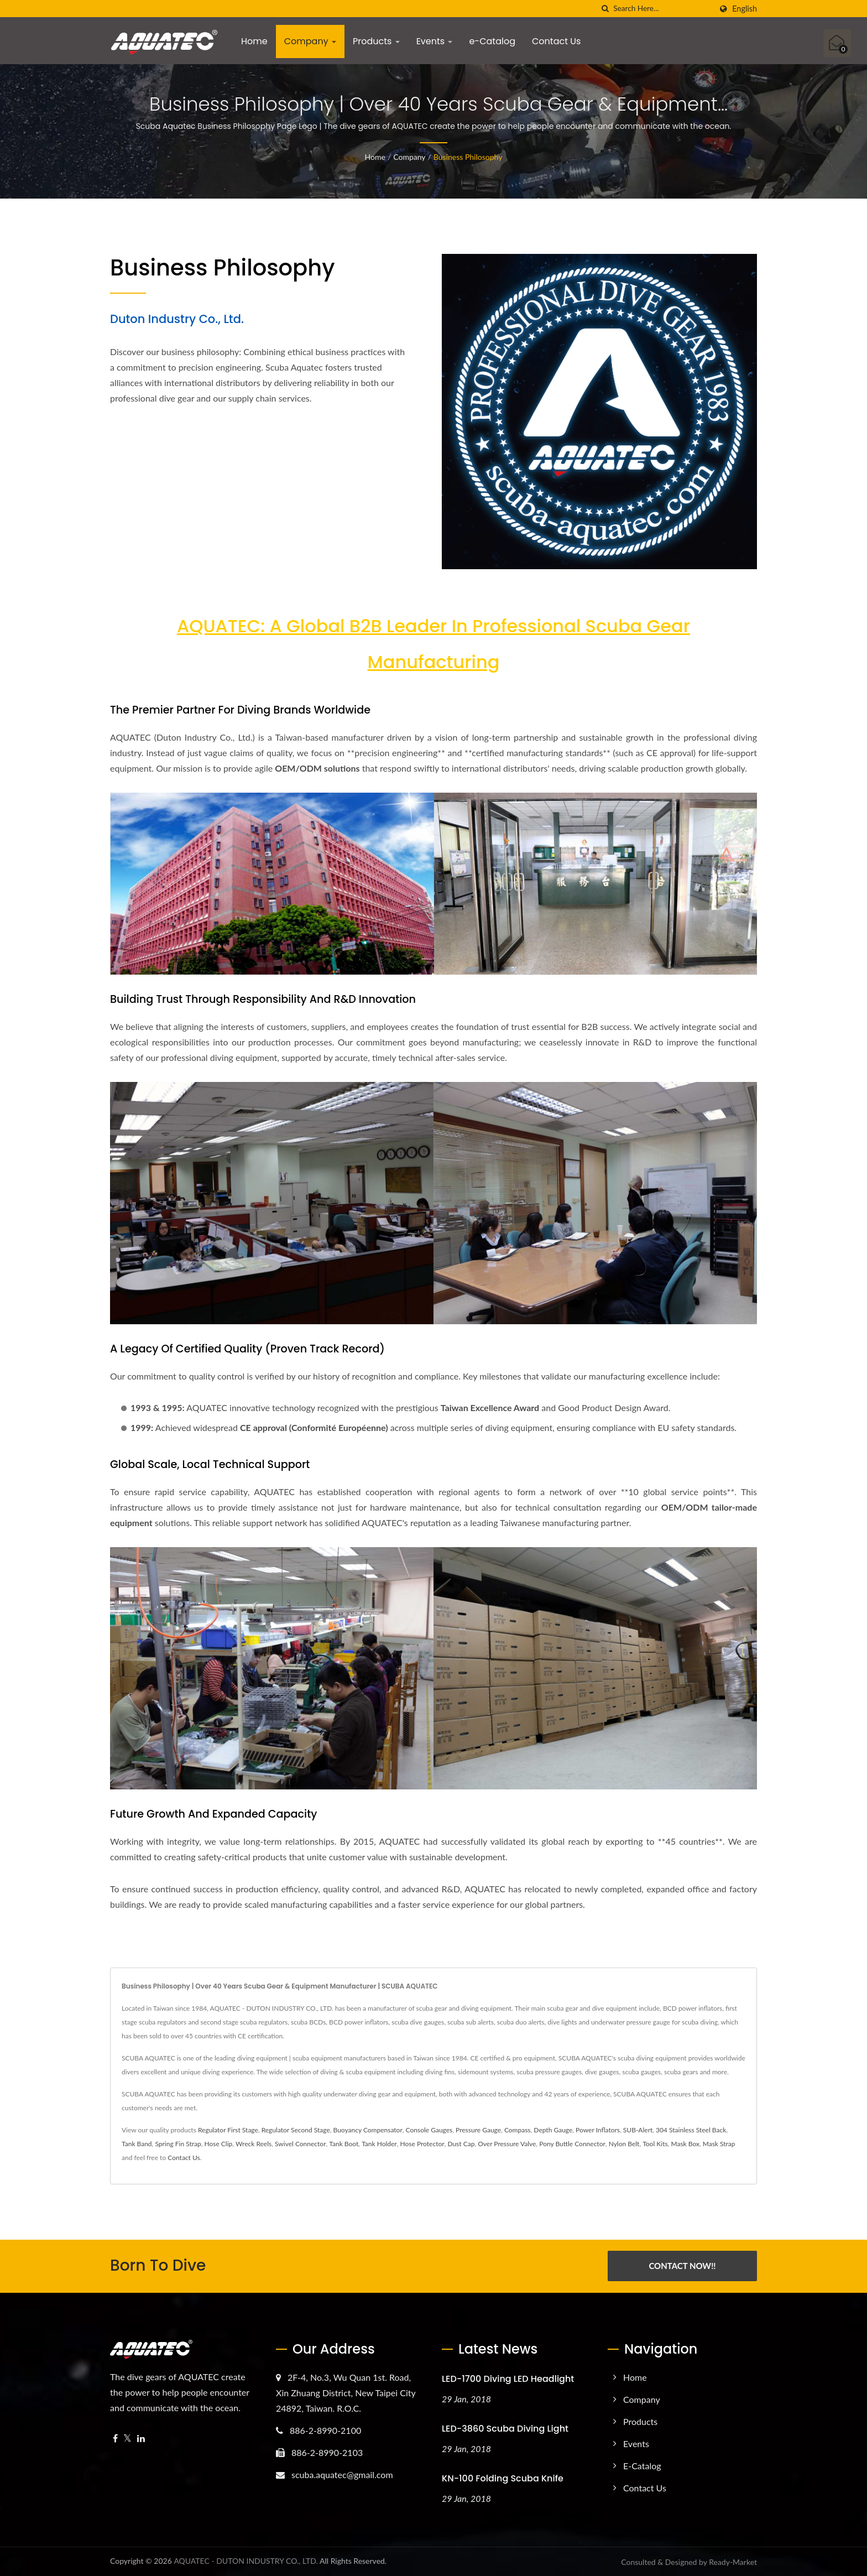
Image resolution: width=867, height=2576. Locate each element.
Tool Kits (655, 2144)
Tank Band (137, 2144)
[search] (605, 8)
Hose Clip (218, 2144)
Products (376, 41)
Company (310, 41)
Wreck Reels (253, 2144)
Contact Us (556, 41)
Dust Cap (460, 2144)
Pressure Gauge (478, 2130)
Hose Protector (422, 2144)
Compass (517, 2130)
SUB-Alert (638, 2130)
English (744, 8)
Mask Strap (719, 2144)
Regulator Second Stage (296, 2130)
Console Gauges (429, 2130)
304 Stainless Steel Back (691, 2130)
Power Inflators (598, 2130)
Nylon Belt (624, 2144)
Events (434, 41)
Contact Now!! (682, 2266)
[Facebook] (115, 2438)
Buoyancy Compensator (368, 2130)
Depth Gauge (553, 2130)
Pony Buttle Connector (572, 2144)
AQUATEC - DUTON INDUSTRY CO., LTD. (246, 2560)
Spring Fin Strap (178, 2144)
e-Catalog (492, 41)
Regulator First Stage (228, 2130)
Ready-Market (733, 2561)
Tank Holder (379, 2144)
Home (254, 41)
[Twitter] (127, 2438)
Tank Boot (343, 2144)
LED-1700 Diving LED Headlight (508, 2378)
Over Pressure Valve (507, 2144)
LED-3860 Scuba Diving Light (505, 2428)
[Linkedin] (141, 2438)
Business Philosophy (468, 157)
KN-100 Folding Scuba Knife (502, 2477)
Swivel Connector (300, 2144)
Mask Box (685, 2144)
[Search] (662, 8)
